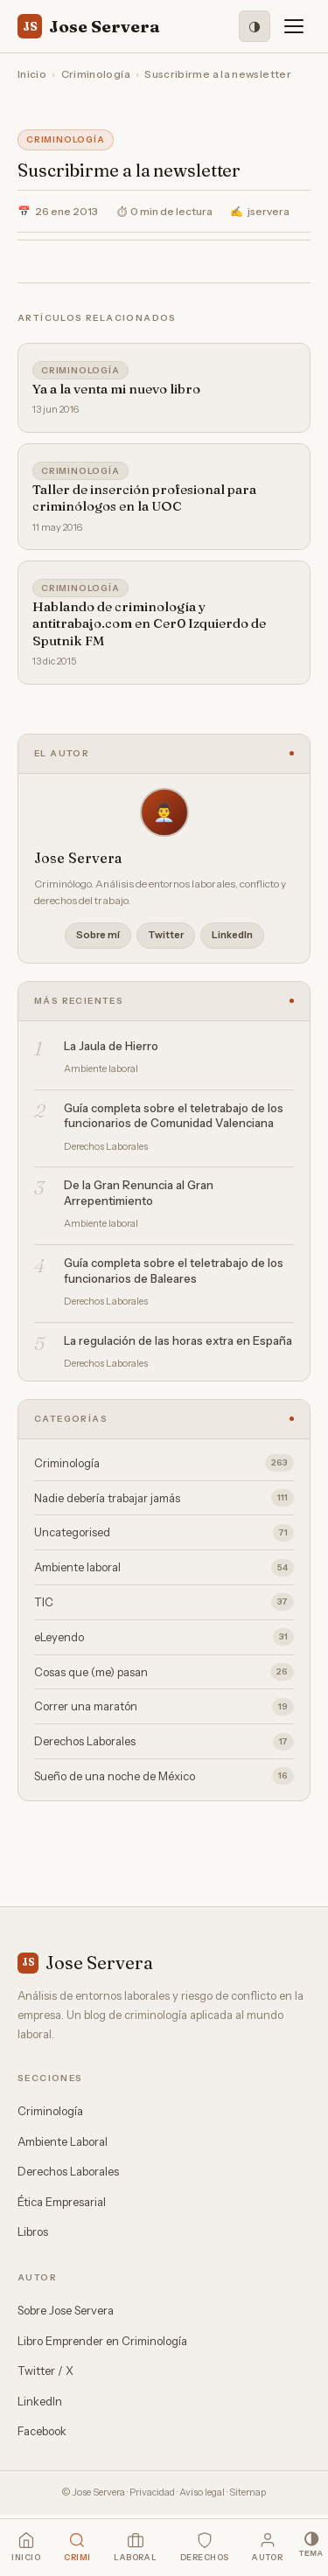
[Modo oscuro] (254, 26)
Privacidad (152, 2492)
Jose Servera (88, 26)
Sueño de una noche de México (164, 1776)
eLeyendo (164, 1637)
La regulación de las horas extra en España (178, 1340)
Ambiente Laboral (62, 2141)
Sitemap (247, 2492)
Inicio (31, 73)
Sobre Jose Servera (65, 2310)
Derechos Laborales (164, 1742)
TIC (164, 1602)
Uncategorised (164, 1533)
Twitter (166, 935)
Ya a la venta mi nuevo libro (116, 388)
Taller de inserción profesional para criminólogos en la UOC (144, 498)
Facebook (41, 2431)
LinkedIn (232, 935)
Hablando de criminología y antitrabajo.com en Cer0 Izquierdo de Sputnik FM (149, 623)
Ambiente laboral (164, 1568)
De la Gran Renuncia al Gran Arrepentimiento (138, 1193)
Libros (32, 2231)
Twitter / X (45, 2371)
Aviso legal (202, 2492)
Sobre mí (98, 935)
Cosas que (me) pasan (164, 1672)
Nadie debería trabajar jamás (164, 1498)
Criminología (95, 73)
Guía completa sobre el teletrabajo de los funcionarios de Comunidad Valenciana (173, 1116)
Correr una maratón (164, 1707)
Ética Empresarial (61, 2202)
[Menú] (294, 26)
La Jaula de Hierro (111, 1046)
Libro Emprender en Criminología (102, 2341)
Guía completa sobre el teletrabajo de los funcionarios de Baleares (173, 1270)
